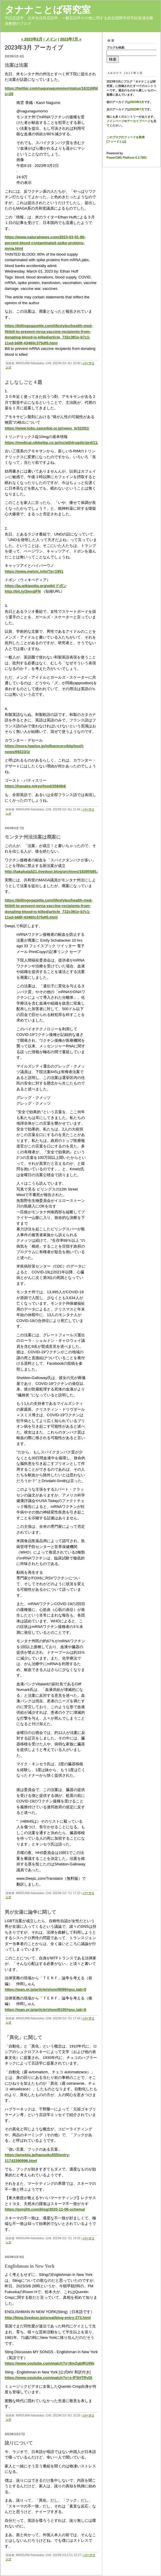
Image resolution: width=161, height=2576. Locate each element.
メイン (51, 39)
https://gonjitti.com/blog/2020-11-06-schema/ (45, 2209)
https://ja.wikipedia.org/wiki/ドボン (36, 586)
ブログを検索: (116, 47)
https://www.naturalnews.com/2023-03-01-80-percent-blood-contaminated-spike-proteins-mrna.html (45, 243)
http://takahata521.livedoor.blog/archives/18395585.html (55, 871)
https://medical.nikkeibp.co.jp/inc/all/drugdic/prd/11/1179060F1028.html (69, 442)
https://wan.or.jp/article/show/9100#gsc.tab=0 (45, 2009)
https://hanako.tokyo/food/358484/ (35, 786)
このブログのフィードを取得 (126, 137)
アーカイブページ (138, 121)
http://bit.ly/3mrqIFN (23, 591)
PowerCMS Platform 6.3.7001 (127, 157)
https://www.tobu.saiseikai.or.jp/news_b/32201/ (47, 428)
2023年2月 (137, 102)
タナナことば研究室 (48, 9)
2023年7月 (137, 109)
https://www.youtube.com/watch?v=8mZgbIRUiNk (49, 2363)
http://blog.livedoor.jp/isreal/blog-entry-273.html (48, 2317)
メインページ (115, 121)
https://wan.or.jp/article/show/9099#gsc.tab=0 (45, 1989)
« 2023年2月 (31, 39)
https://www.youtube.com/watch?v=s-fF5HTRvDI (48, 2377)
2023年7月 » (70, 39)
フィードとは (116, 141)
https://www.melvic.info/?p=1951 (34, 571)
